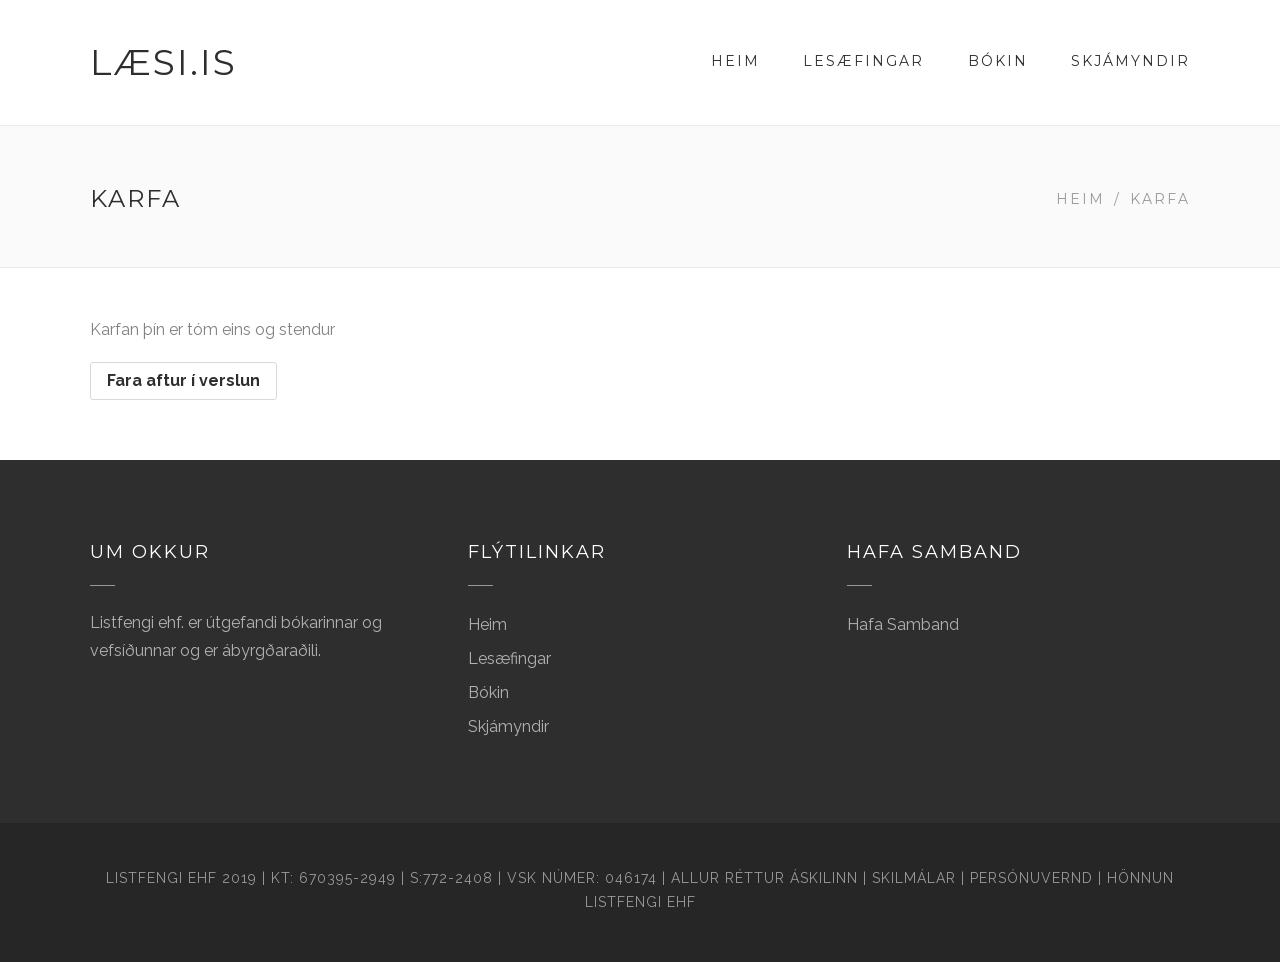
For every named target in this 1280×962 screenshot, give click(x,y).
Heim (735, 61)
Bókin (998, 61)
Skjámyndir (1130, 61)
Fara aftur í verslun (183, 380)
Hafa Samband (903, 624)
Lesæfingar (863, 61)
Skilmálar (914, 878)
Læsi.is (163, 62)
